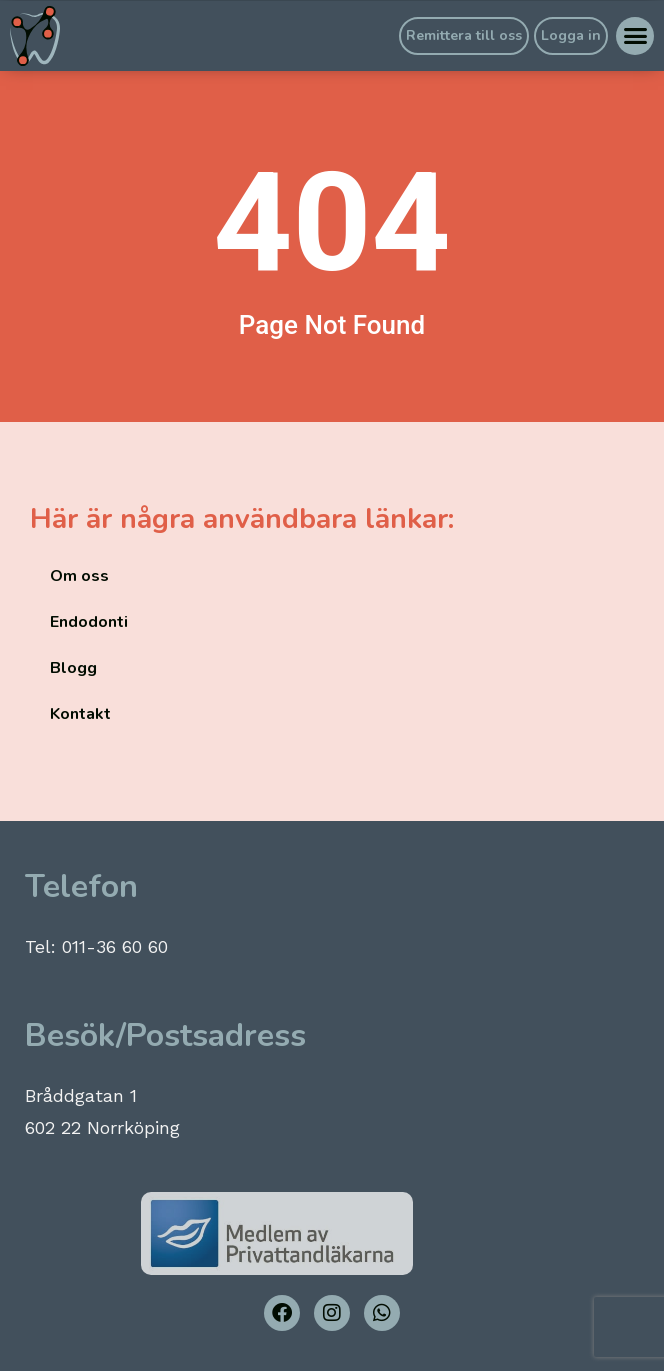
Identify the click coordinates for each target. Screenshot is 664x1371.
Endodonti (89, 622)
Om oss (79, 576)
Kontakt (80, 714)
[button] (635, 36)
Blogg (73, 668)
